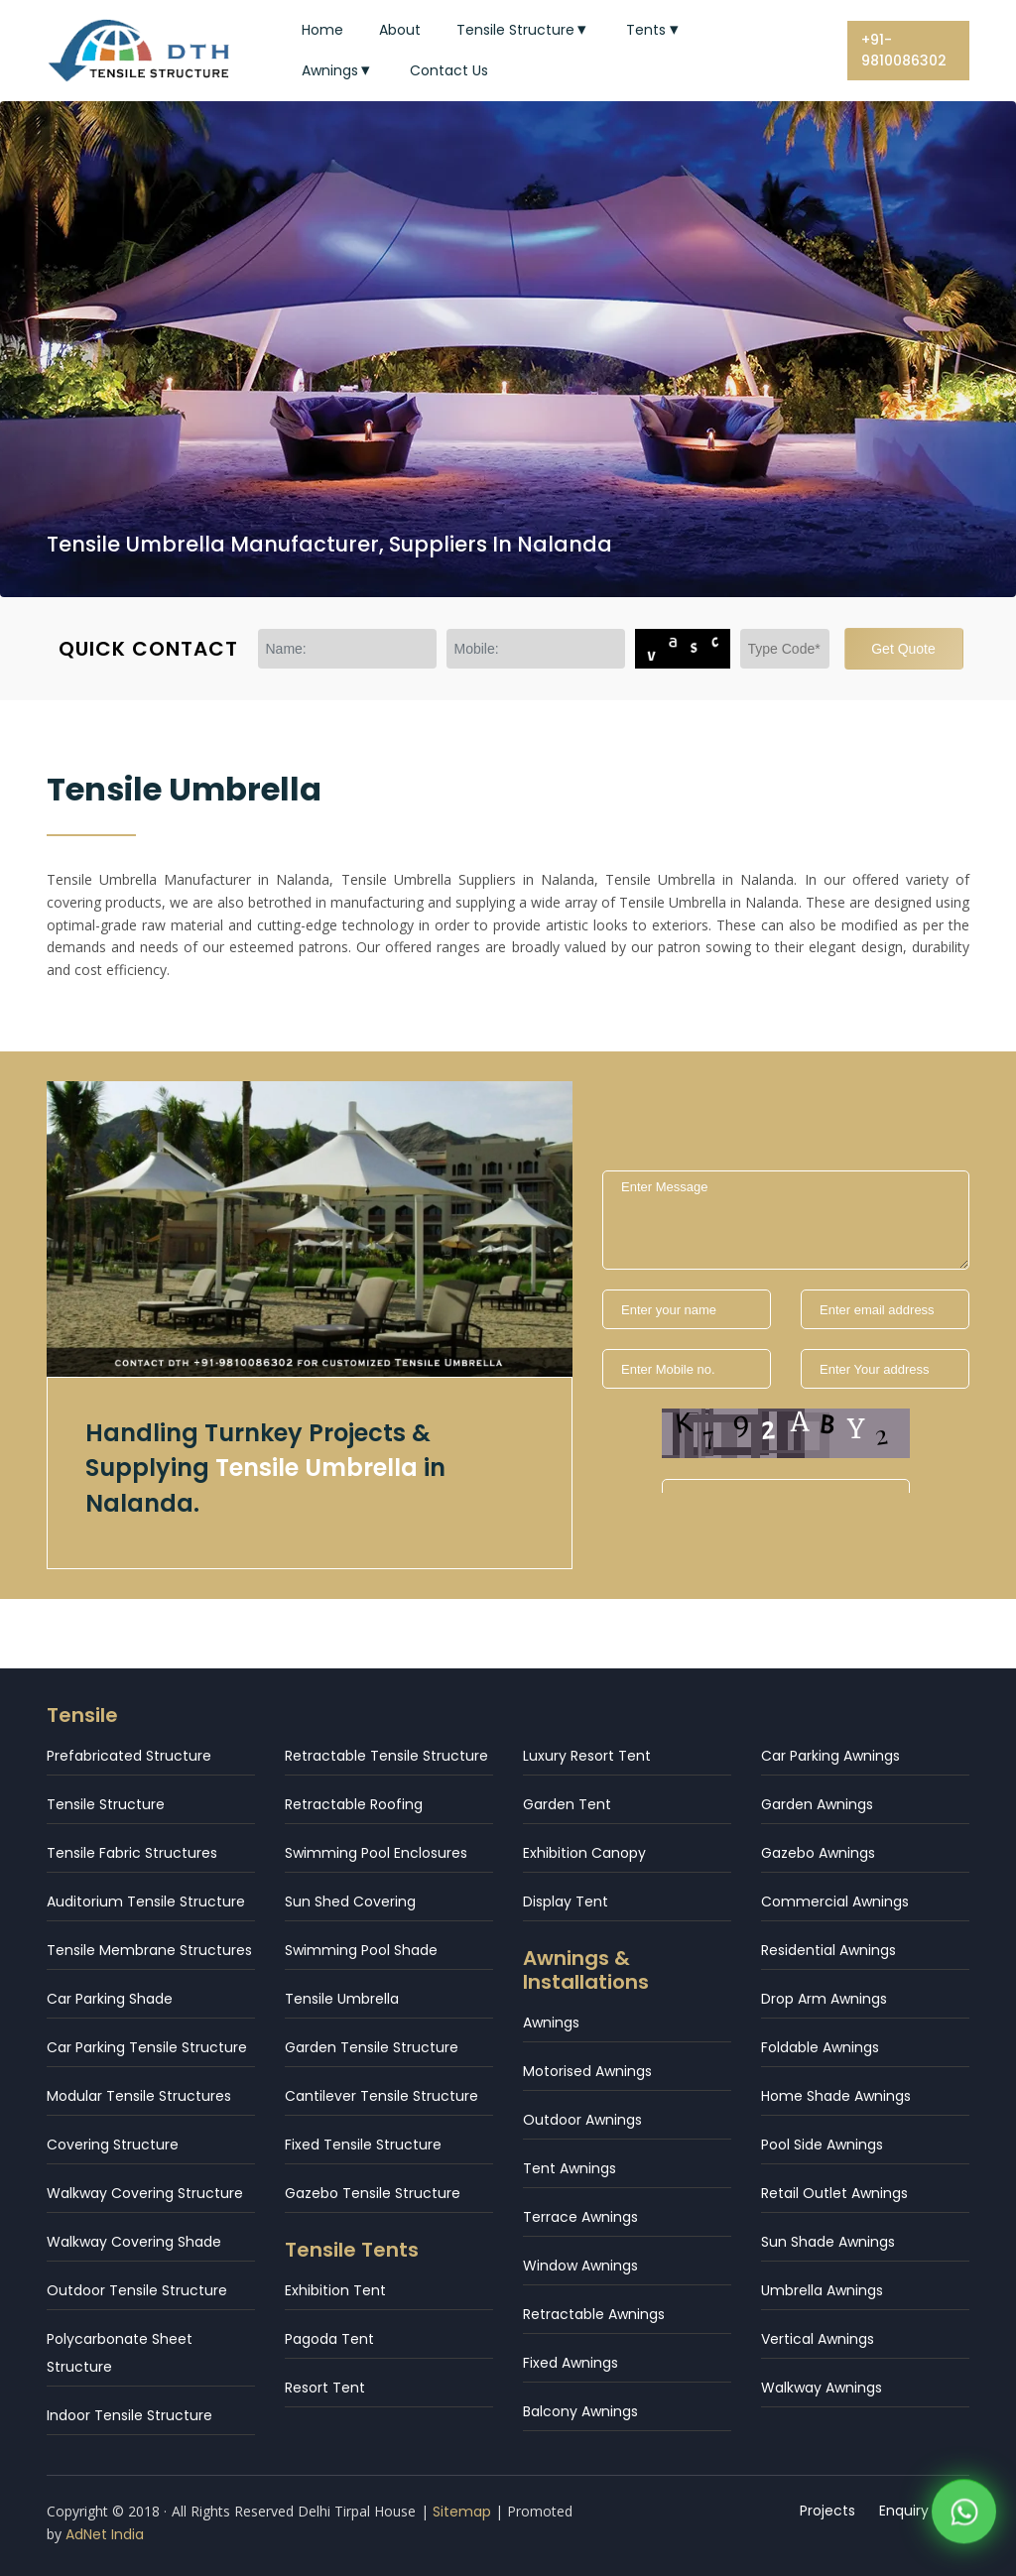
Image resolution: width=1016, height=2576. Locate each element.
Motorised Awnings (587, 2071)
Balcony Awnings (580, 2411)
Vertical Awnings (817, 2339)
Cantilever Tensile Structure (381, 2096)
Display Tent (565, 1901)
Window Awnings (580, 2265)
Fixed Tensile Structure (363, 2144)
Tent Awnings (569, 2168)
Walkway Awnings (821, 2387)
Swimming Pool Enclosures (376, 1853)
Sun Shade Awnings (828, 2242)
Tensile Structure (523, 30)
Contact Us (449, 70)
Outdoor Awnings (582, 2120)
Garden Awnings (817, 1804)
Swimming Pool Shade (361, 1950)
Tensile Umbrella (342, 1999)
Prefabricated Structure (129, 1756)
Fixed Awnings (570, 2363)
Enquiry (904, 2510)
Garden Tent (567, 1804)
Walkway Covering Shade (134, 2242)
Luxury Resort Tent (587, 1756)
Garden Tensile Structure (371, 2047)
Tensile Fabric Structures (132, 1853)
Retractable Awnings (594, 2314)
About (400, 30)
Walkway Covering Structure (145, 2193)
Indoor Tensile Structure (129, 2415)
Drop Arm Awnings (824, 1999)
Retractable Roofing (354, 1804)
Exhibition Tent (335, 2290)
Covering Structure (113, 2144)
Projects (827, 2510)
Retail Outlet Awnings (834, 2193)
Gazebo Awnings (818, 1853)
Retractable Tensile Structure (386, 1756)
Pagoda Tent (329, 2339)
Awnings (338, 70)
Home (322, 30)
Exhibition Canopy (584, 1853)
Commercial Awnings (835, 1901)
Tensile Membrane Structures (149, 1950)
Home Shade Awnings (836, 2096)
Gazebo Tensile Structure (372, 2193)
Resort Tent (325, 2387)
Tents (654, 30)
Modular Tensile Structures (139, 2096)
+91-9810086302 (904, 50)
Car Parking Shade (110, 1999)
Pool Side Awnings (822, 2144)
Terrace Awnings (580, 2217)
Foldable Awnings (820, 2047)
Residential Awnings (828, 1950)
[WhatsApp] (964, 2517)
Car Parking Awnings (830, 1756)
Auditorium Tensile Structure (146, 1901)
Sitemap (462, 2511)
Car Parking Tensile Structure (147, 2047)
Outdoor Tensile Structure (137, 2290)
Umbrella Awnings (822, 2290)
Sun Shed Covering (350, 1901)
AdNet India (104, 2534)
